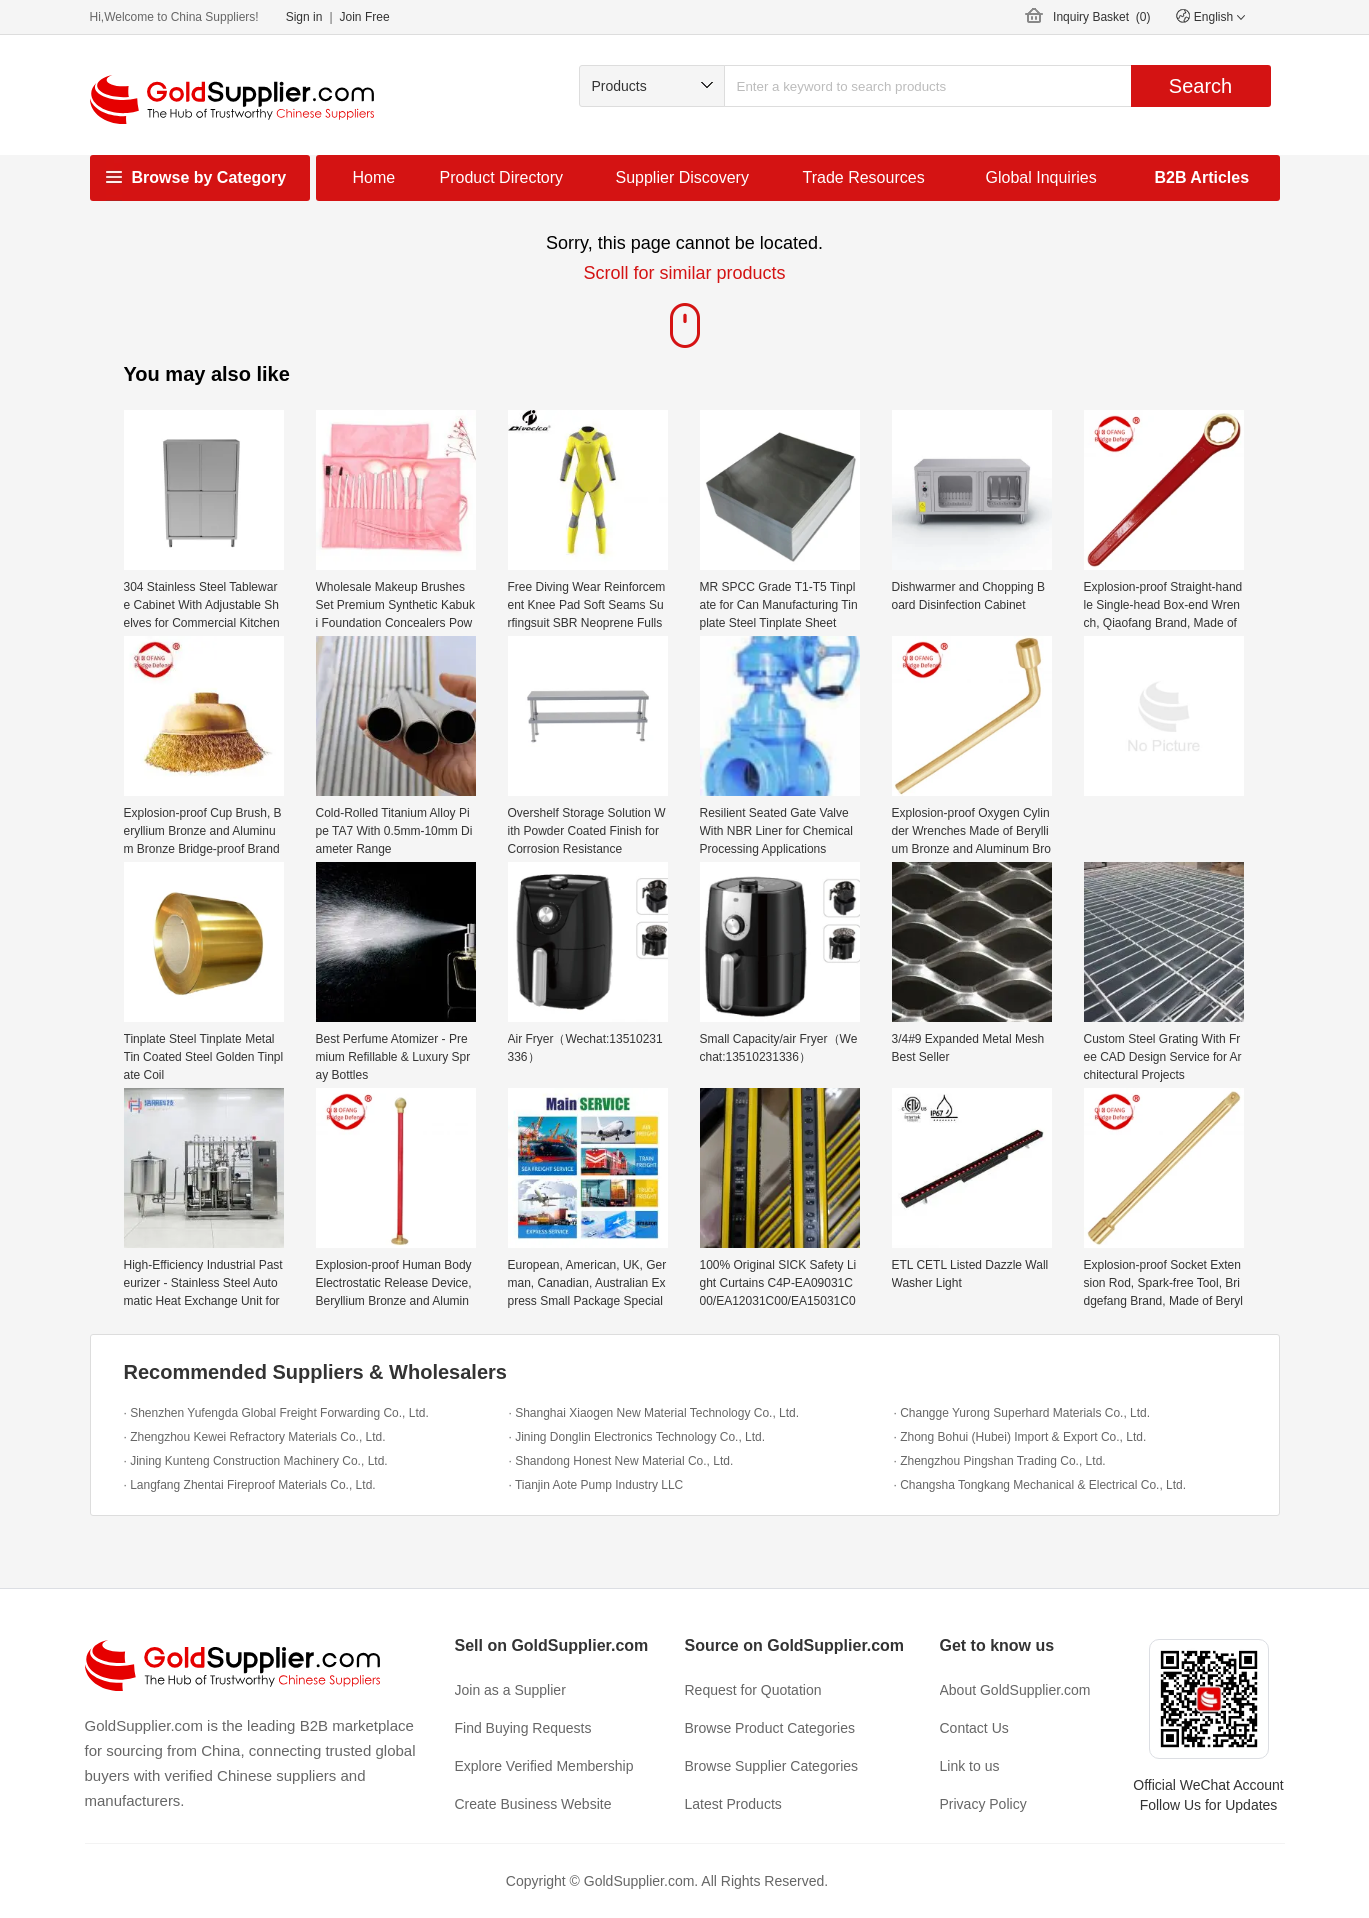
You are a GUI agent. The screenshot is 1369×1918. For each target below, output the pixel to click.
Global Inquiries (1041, 177)
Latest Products (733, 1804)
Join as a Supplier (510, 1690)
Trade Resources (864, 177)
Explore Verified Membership (544, 1766)
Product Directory (502, 177)
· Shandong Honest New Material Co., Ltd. (621, 1461)
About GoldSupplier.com (1015, 1690)
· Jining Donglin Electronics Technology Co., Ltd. (637, 1437)
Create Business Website (533, 1804)
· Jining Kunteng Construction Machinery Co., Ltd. (256, 1461)
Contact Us (974, 1728)
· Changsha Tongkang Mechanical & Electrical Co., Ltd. (1040, 1485)
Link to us (970, 1766)
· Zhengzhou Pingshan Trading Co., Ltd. (1000, 1461)
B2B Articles (1202, 177)
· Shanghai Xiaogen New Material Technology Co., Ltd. (654, 1413)
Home (374, 177)
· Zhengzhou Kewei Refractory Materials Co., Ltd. (255, 1437)
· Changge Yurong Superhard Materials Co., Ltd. (1022, 1413)
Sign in (304, 17)
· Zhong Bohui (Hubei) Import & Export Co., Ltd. (1020, 1437)
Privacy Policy (983, 1804)
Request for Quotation (753, 1690)
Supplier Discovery (682, 177)
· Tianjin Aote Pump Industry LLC (596, 1485)
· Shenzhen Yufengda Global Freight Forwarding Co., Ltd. (276, 1413)
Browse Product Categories (770, 1728)
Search (1200, 86)
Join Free (365, 17)
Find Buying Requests (523, 1728)
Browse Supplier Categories (772, 1766)
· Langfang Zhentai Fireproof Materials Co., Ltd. (250, 1485)
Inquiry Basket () (1101, 17)
